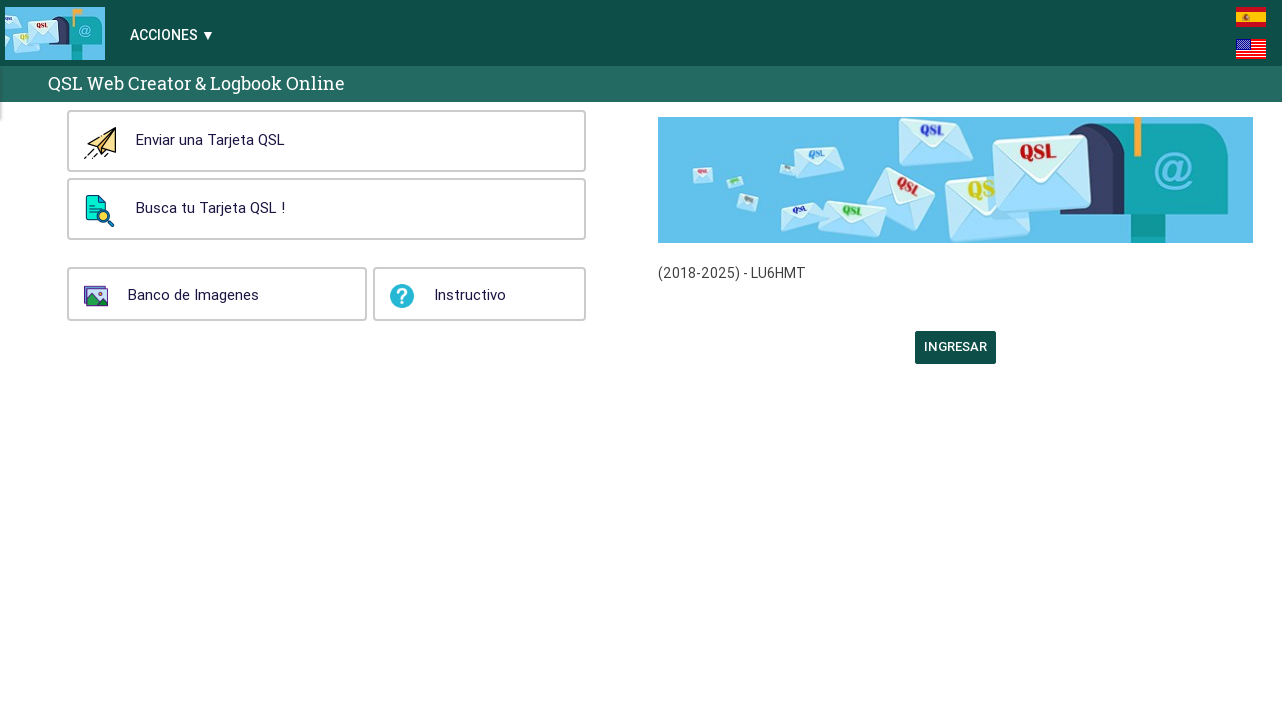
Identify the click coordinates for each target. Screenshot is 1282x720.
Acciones (164, 35)
